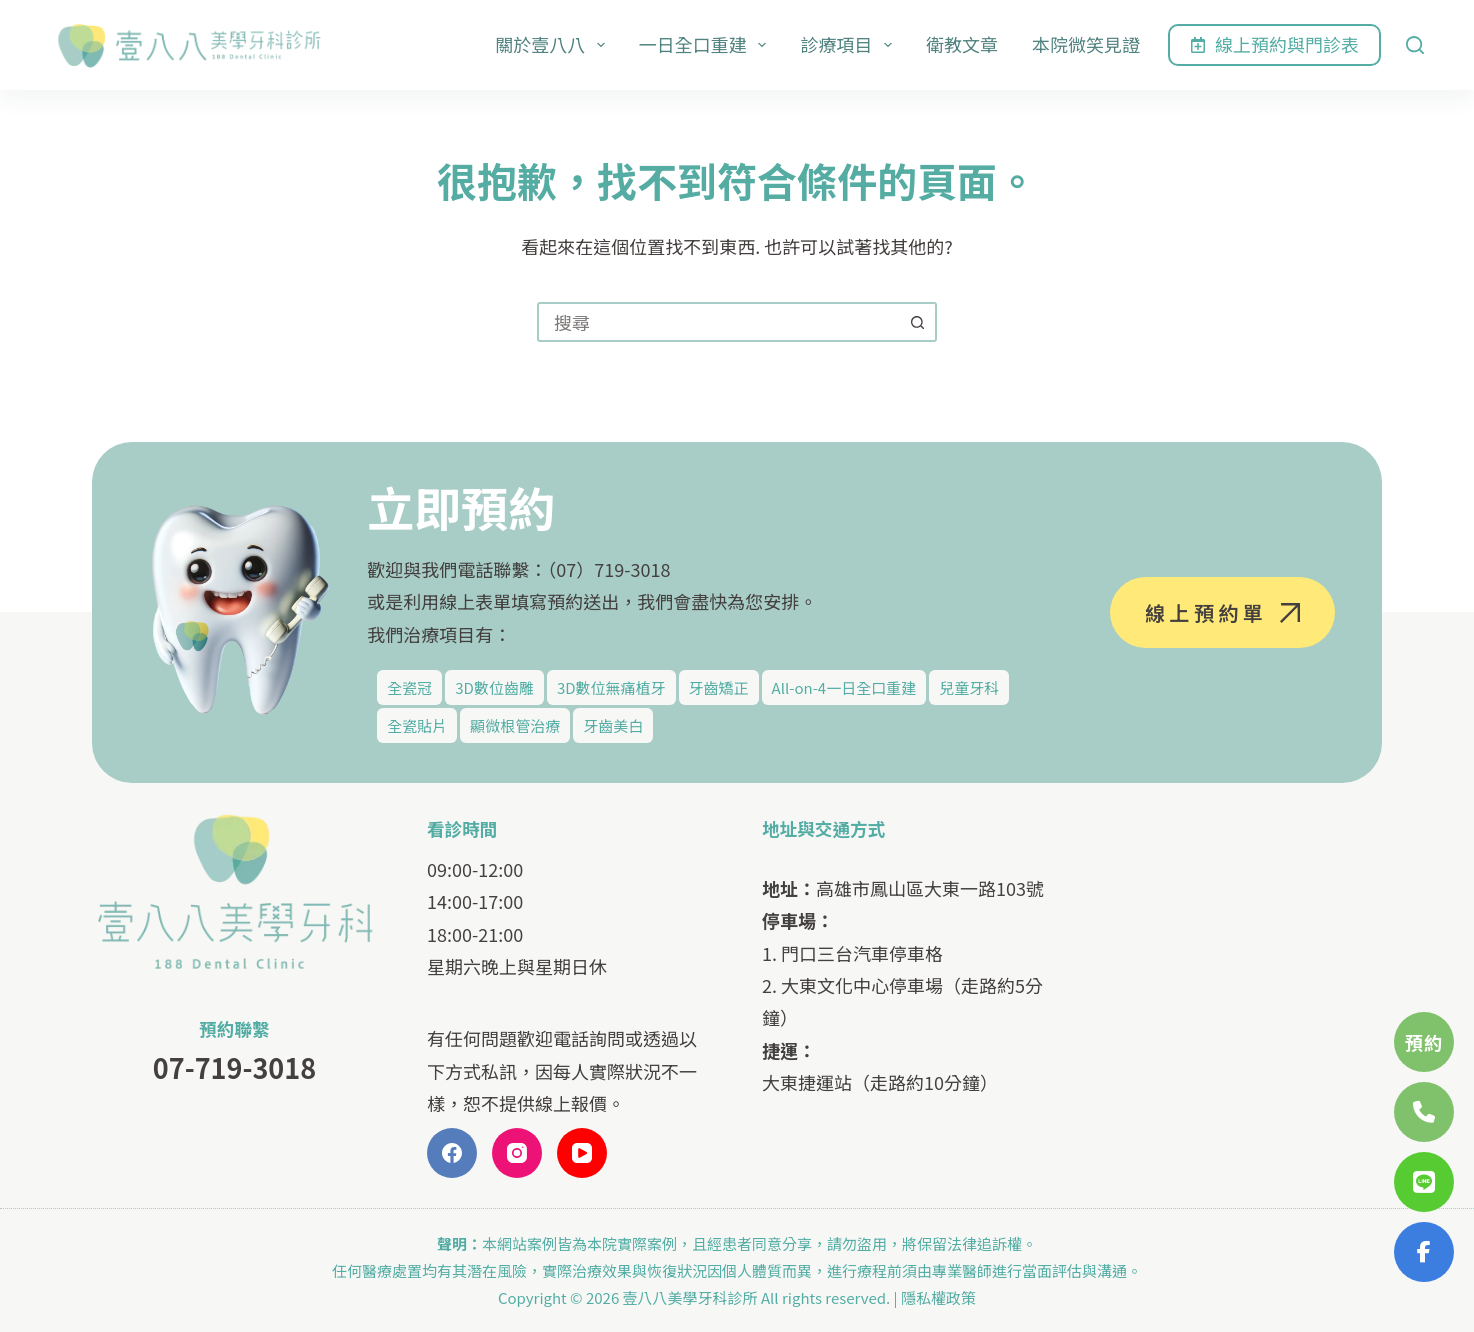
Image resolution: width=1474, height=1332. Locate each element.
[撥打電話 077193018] (1424, 1112)
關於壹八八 (554, 44)
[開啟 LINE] (1424, 1182)
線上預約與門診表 (1274, 44)
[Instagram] (517, 1153)
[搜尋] (1415, 45)
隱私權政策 (938, 1297)
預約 (1424, 1042)
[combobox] (719, 322)
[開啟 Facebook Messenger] (1424, 1252)
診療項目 (850, 44)
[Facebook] (452, 1153)
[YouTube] (582, 1153)
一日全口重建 (707, 44)
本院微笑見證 (1086, 44)
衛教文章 (962, 44)
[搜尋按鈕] (917, 322)
